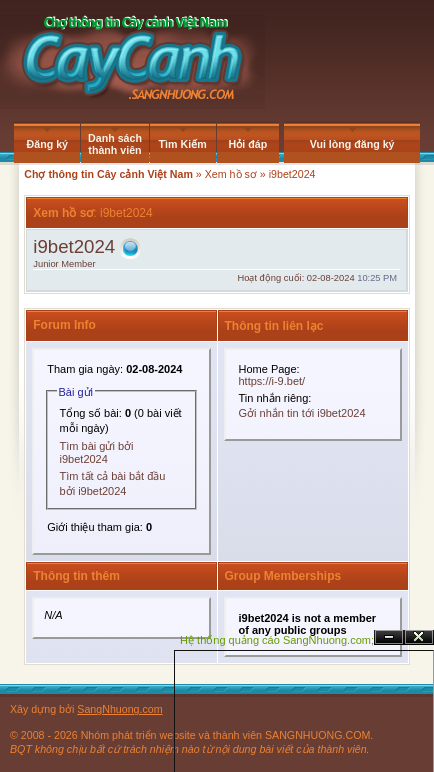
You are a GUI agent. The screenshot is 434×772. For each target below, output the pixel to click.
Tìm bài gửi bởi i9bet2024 (97, 452)
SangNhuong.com (119, 709)
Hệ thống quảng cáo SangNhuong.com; (277, 640)
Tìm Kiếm (183, 144)
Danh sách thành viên (115, 144)
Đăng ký (47, 144)
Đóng (419, 637)
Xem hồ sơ (231, 174)
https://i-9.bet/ (272, 381)
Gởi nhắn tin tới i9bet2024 (302, 413)
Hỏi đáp (248, 144)
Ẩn (389, 637)
